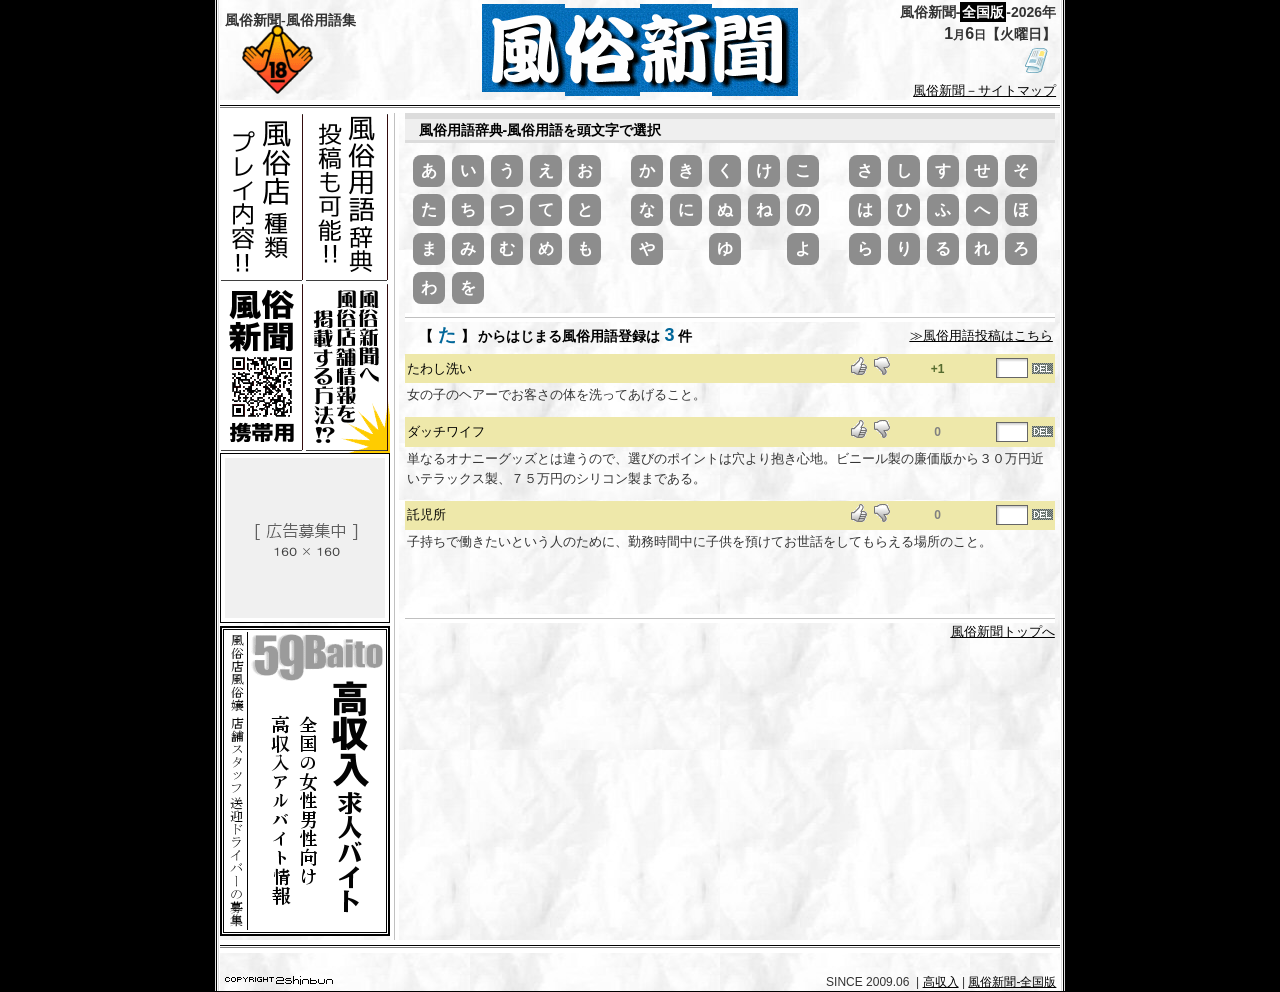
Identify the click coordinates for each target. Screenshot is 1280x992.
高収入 (941, 982)
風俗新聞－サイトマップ (984, 90)
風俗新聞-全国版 (1012, 982)
